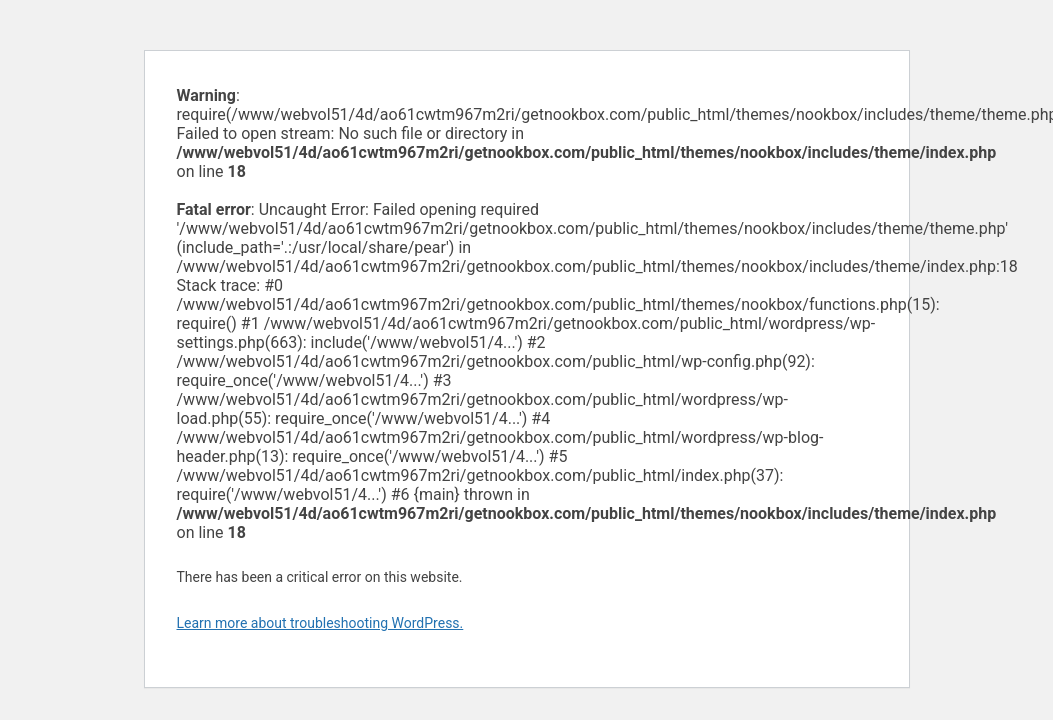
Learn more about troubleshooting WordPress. (320, 623)
